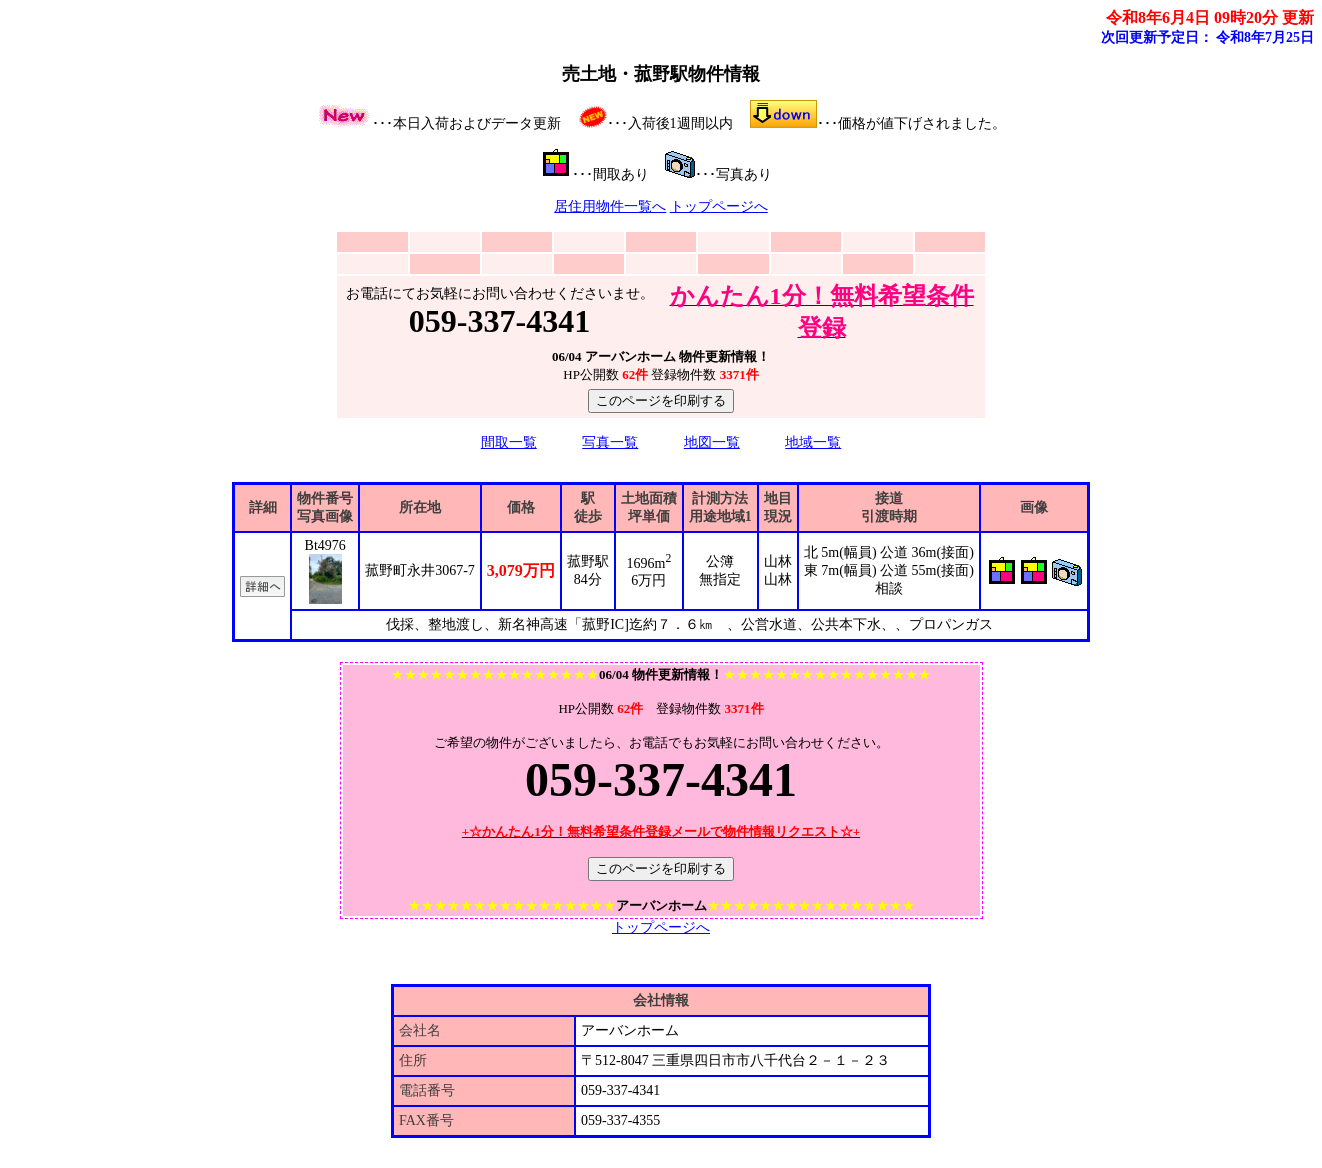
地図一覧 (712, 442)
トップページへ (719, 206)
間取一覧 (509, 442)
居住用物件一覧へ (610, 206)
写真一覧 (610, 442)
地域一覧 (813, 442)
